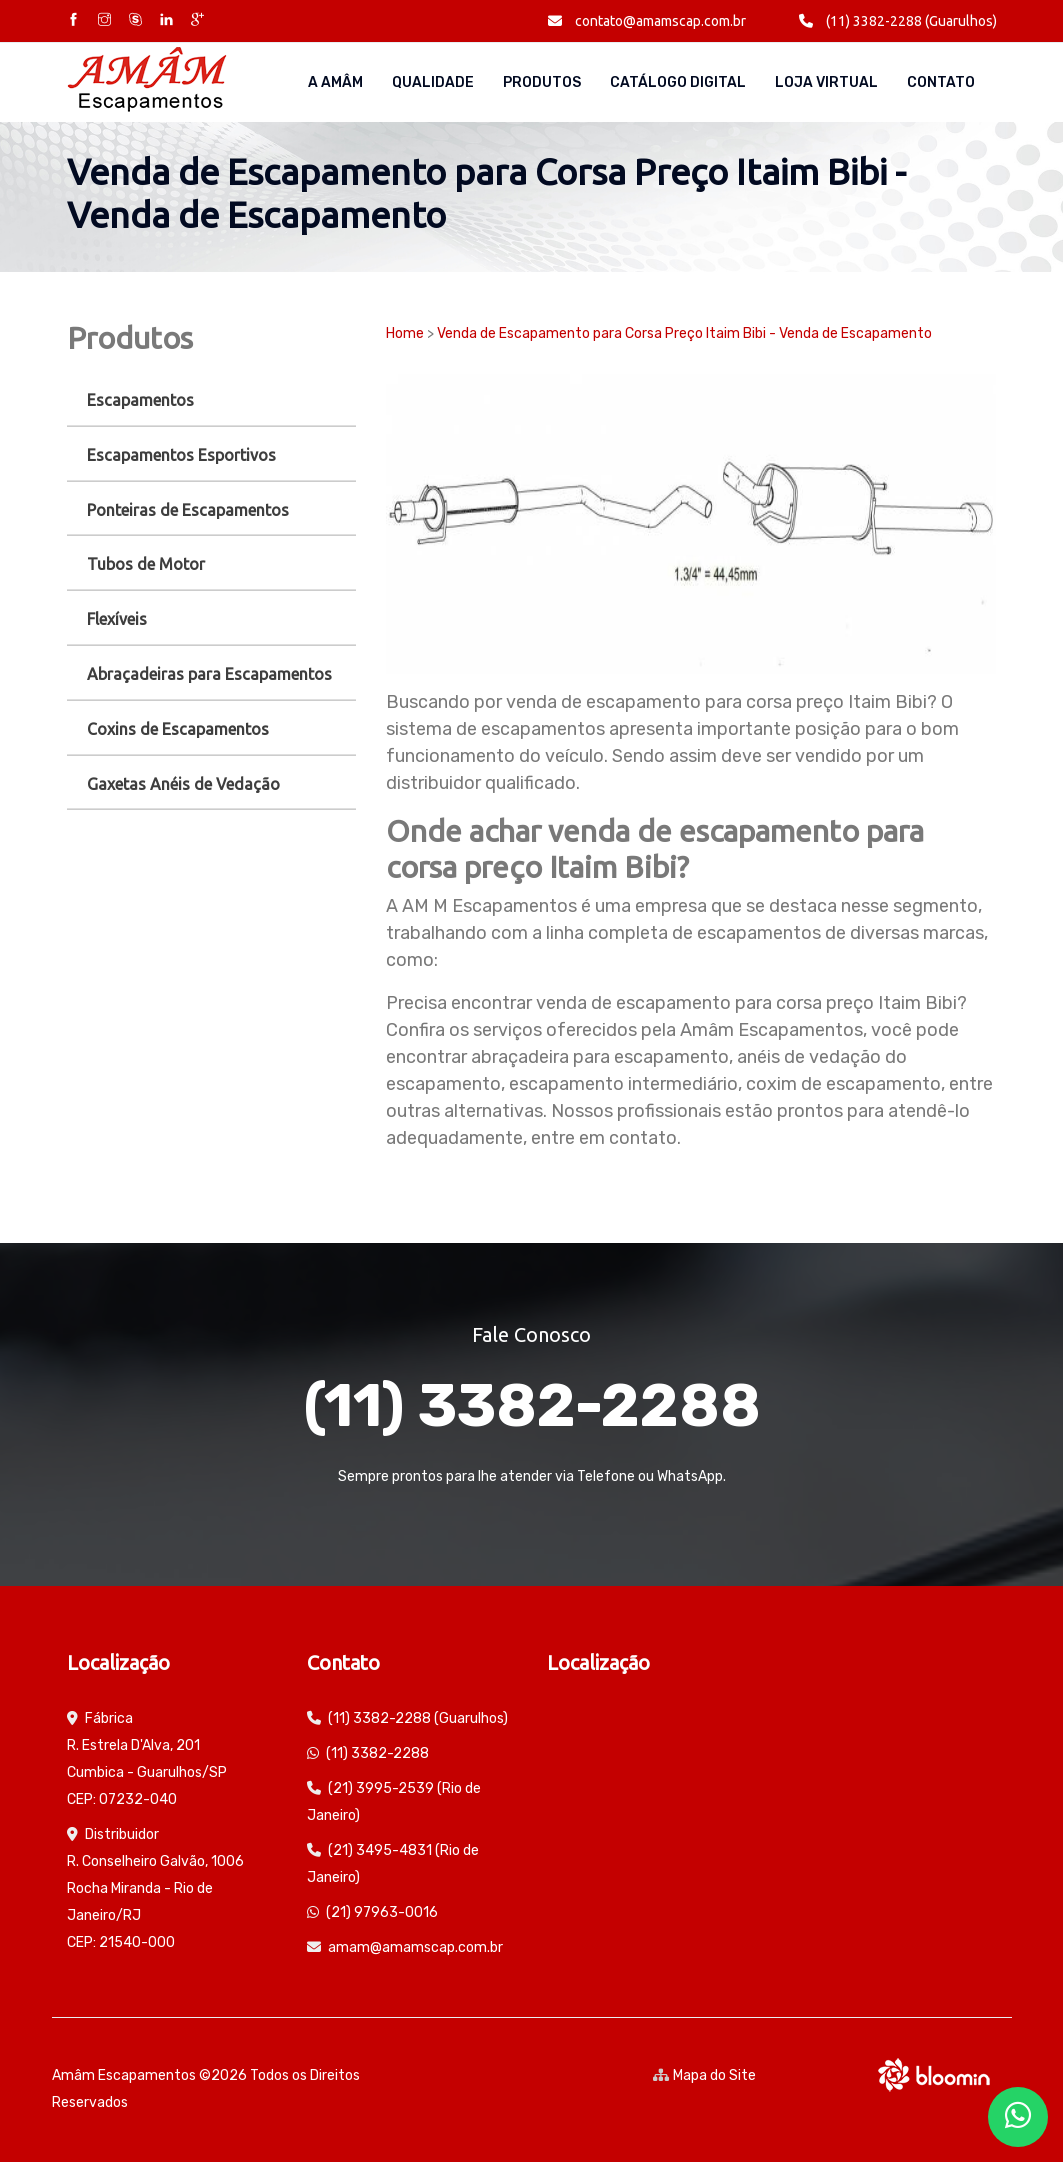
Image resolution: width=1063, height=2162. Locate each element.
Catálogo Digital (678, 82)
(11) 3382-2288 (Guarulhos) (898, 21)
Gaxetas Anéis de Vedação (183, 784)
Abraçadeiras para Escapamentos (209, 674)
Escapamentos (140, 400)
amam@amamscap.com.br (415, 1947)
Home (405, 333)
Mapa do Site (704, 2075)
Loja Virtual (826, 82)
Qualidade (433, 82)
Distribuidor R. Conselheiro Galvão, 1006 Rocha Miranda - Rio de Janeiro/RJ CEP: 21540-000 (155, 1888)
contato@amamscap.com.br (647, 21)
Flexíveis (117, 619)
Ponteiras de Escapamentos (188, 510)
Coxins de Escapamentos (178, 729)
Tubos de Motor (146, 564)
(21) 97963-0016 (382, 1912)
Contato (941, 82)
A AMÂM (335, 82)
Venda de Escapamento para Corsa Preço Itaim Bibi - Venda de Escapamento (684, 333)
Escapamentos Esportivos (181, 455)
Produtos (542, 82)
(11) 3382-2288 (532, 1405)
